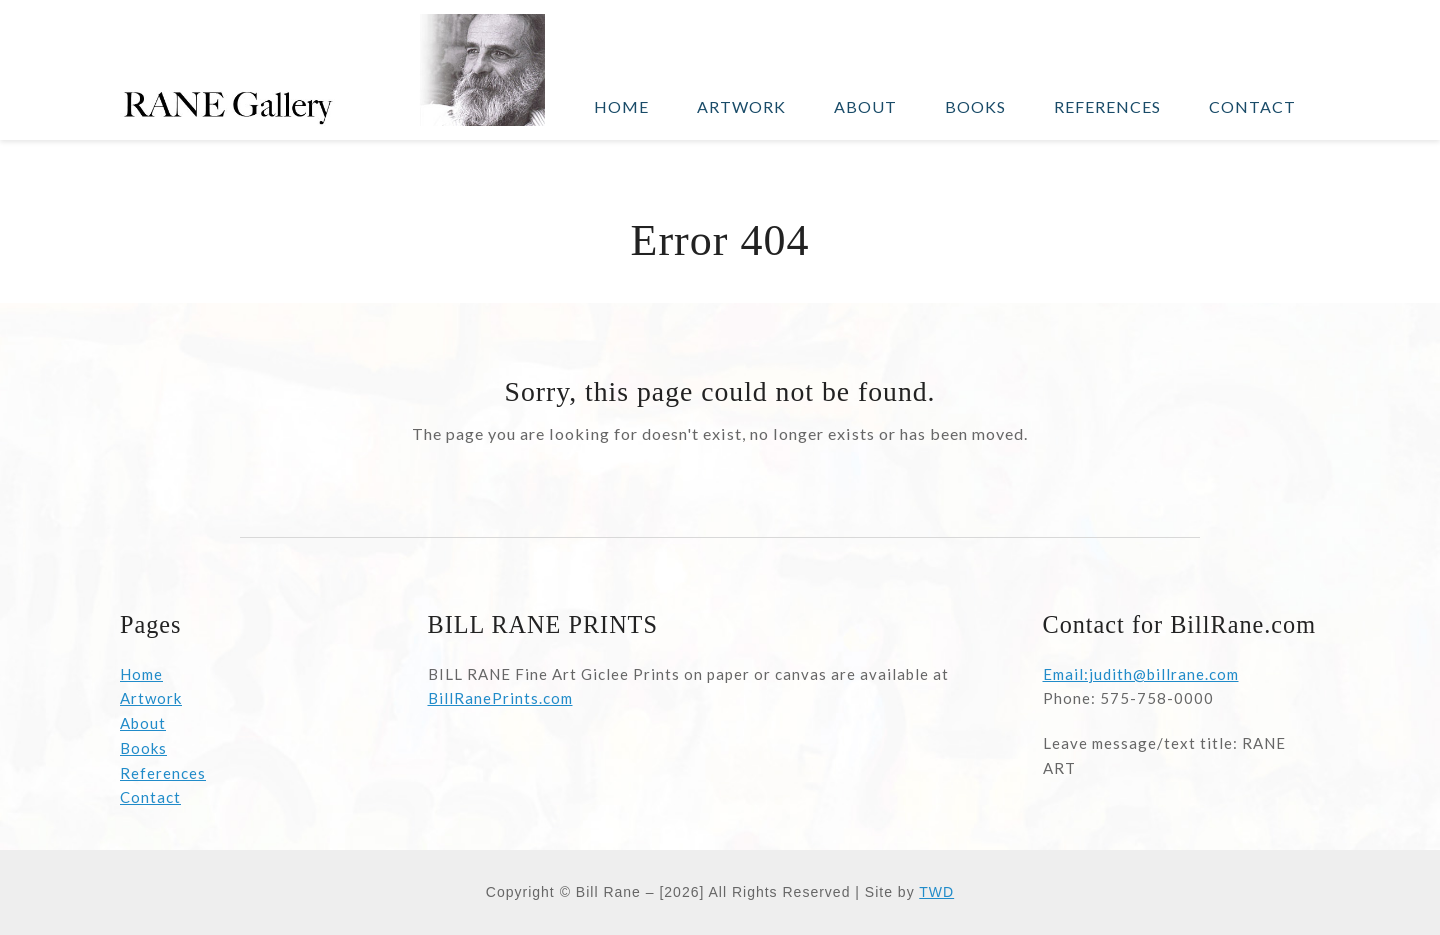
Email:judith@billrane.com (1141, 674)
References (163, 773)
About (143, 723)
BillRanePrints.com (500, 698)
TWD (936, 892)
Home (141, 674)
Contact (150, 797)
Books (143, 748)
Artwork (151, 698)
